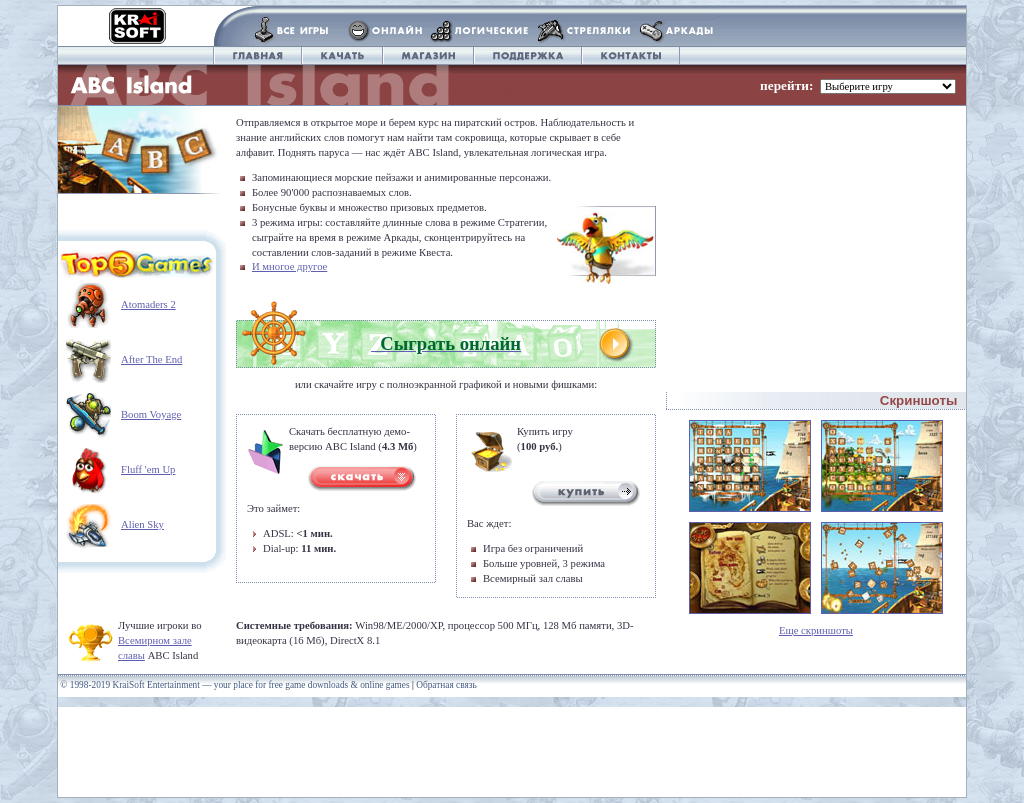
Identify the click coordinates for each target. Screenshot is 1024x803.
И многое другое (289, 266)
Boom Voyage (151, 414)
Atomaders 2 (148, 304)
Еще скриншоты (816, 630)
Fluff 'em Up (148, 469)
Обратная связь (446, 685)
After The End (151, 359)
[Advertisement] (816, 231)
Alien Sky (142, 524)
